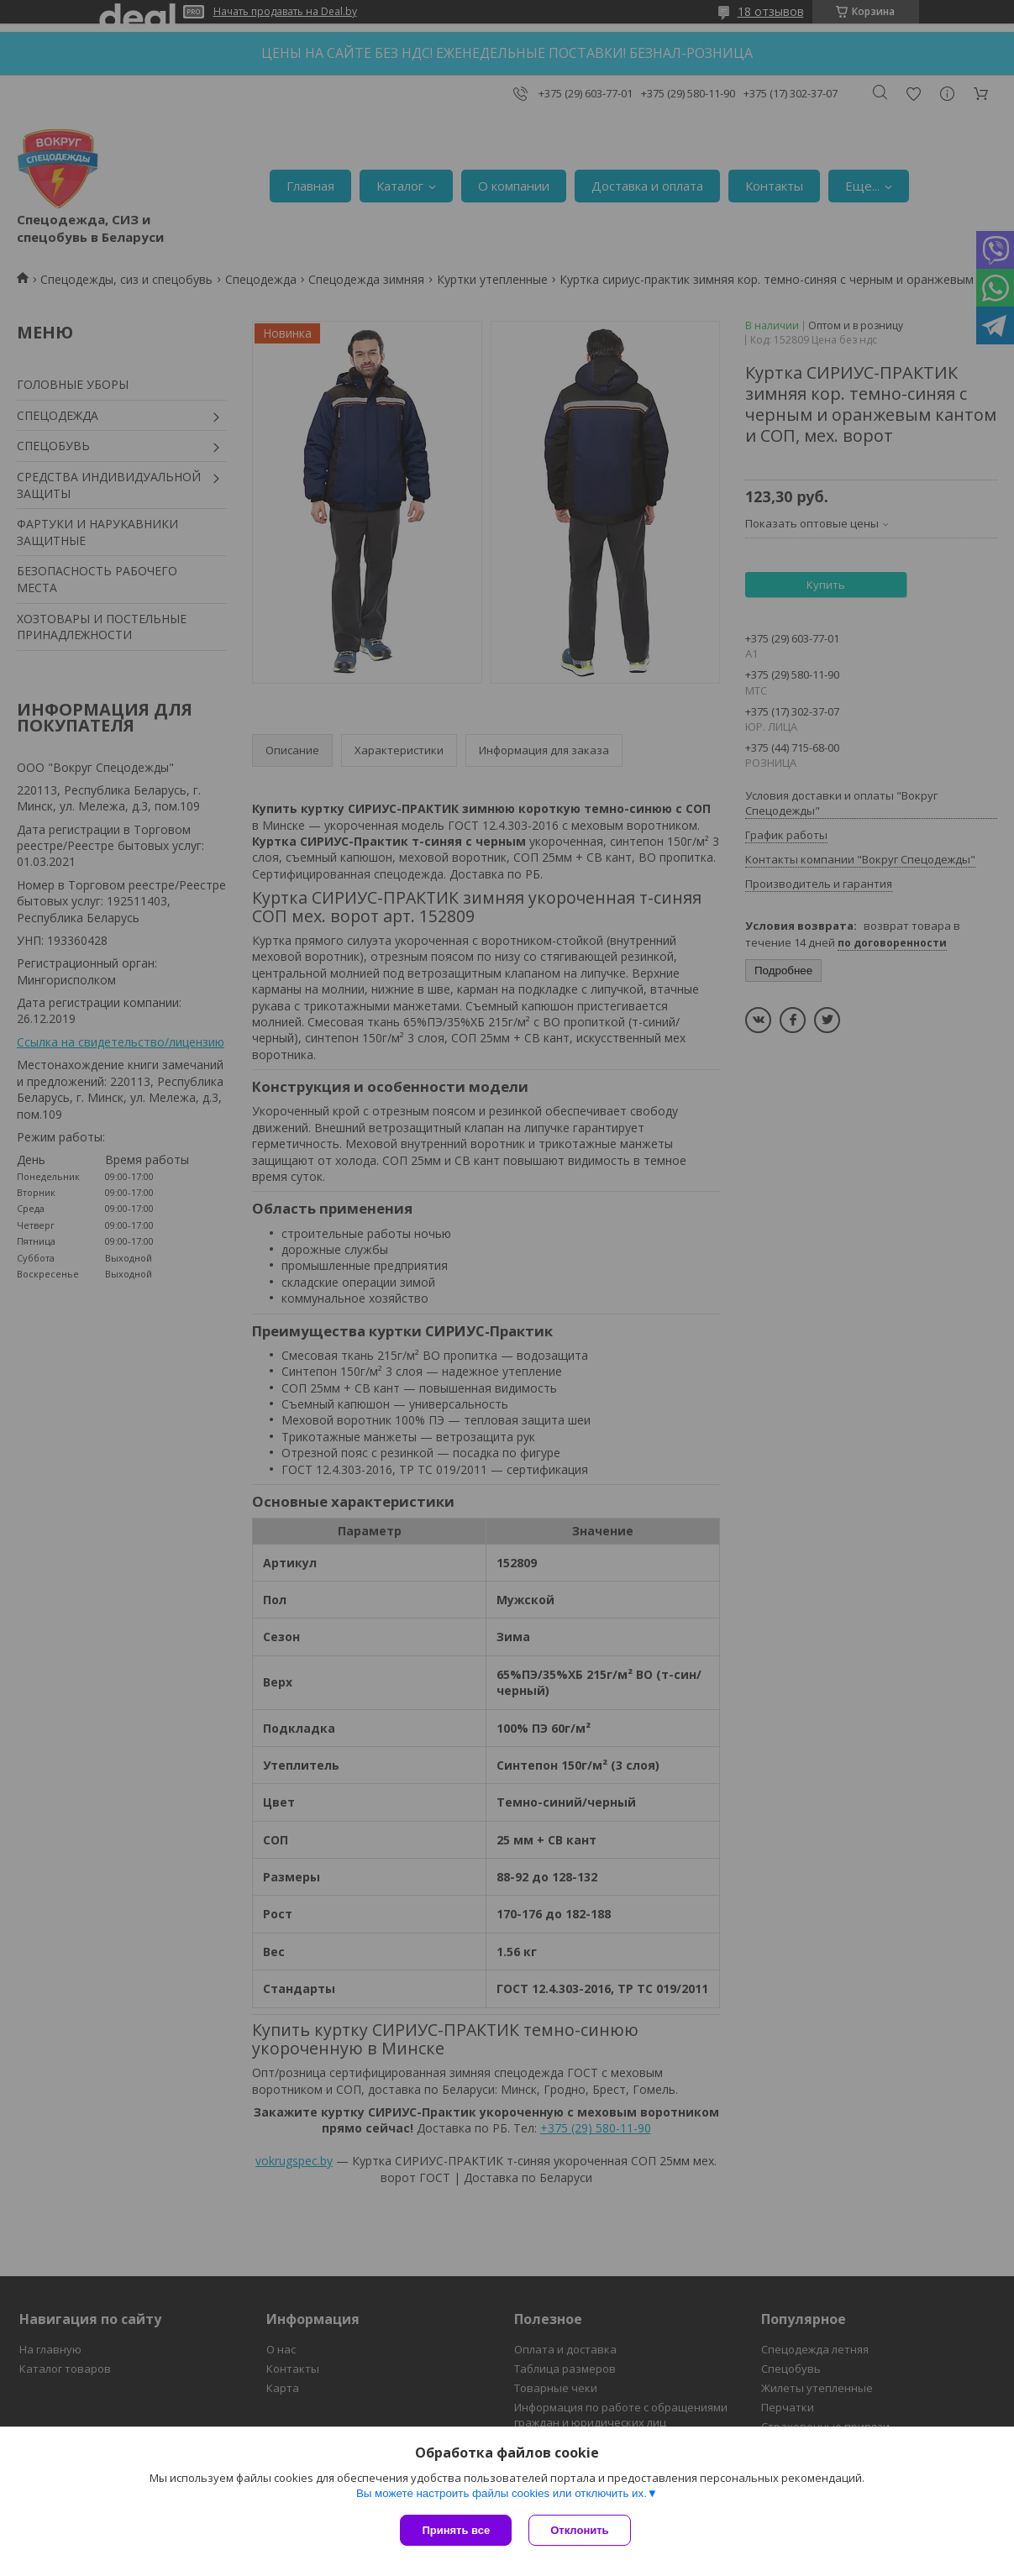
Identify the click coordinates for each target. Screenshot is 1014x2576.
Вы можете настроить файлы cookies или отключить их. (501, 2493)
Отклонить (579, 2530)
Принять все (456, 2530)
